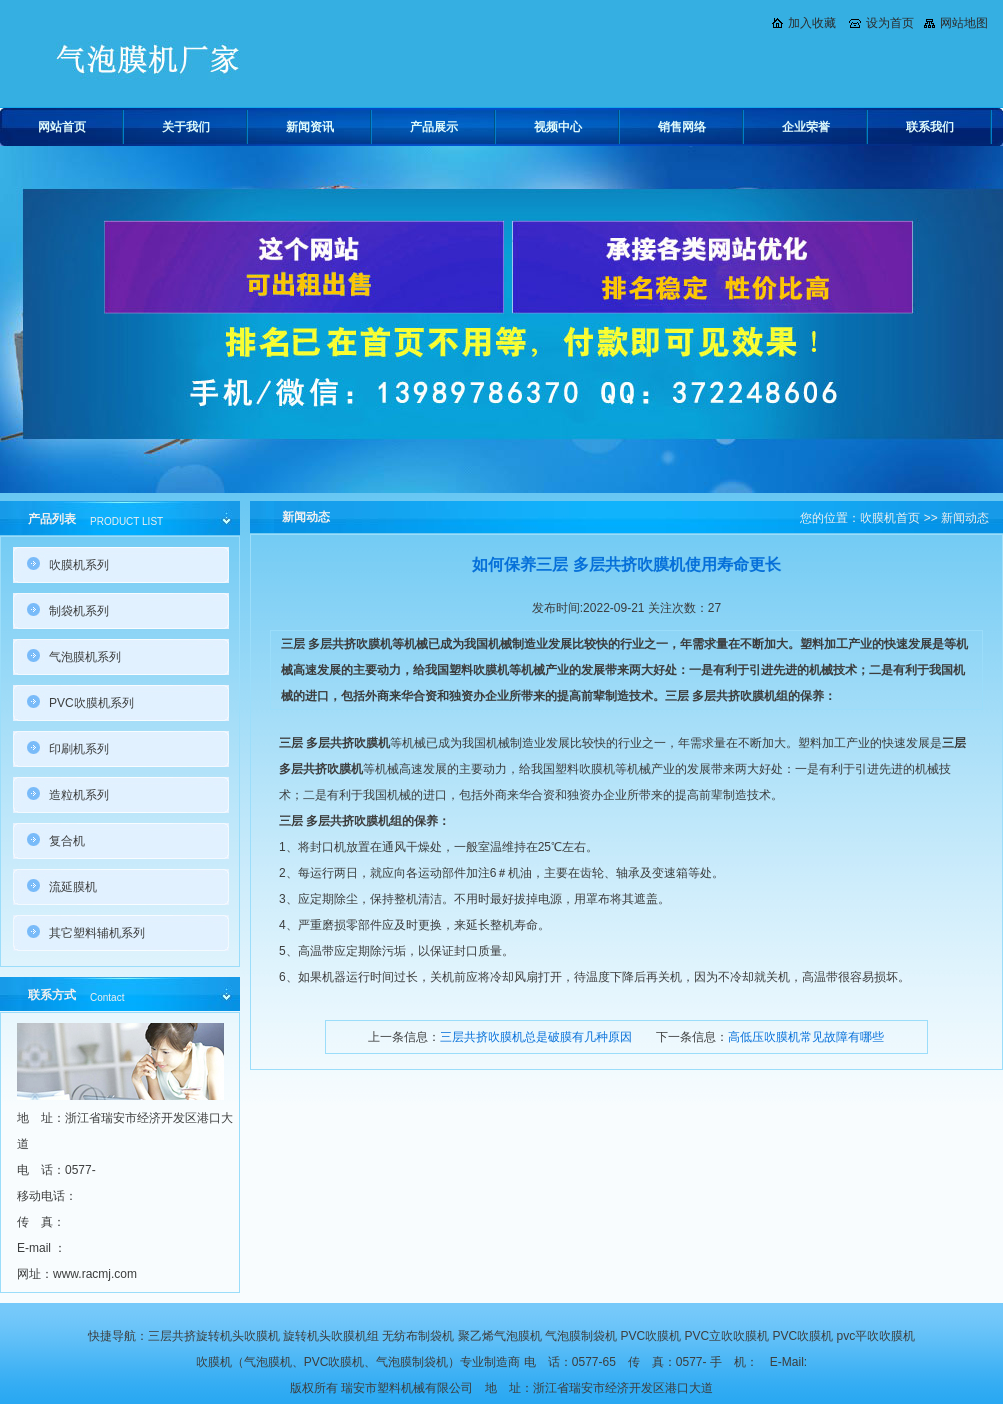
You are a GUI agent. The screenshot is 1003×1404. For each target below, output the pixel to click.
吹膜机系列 (79, 565)
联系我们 (930, 127)
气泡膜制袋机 (581, 1336)
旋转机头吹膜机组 (331, 1336)
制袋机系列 (79, 611)
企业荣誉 (806, 127)
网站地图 (964, 23)
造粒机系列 (79, 795)
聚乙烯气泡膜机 (500, 1336)
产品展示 (434, 127)
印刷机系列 (79, 749)
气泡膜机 (268, 1362)
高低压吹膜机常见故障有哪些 (806, 1037)
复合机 (67, 841)
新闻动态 (965, 518)
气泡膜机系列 (85, 657)
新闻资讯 (310, 127)
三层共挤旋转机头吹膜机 (214, 1336)
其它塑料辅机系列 (97, 933)
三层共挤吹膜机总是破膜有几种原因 (536, 1037)
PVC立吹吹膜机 (727, 1336)
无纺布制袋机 (418, 1336)
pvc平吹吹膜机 (876, 1336)
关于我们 (186, 127)
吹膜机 (214, 1362)
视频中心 (558, 127)
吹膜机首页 (890, 518)
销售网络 (682, 127)
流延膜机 (73, 887)
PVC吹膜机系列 (91, 703)
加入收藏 (812, 23)
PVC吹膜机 (650, 1336)
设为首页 (890, 23)
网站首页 (62, 127)
